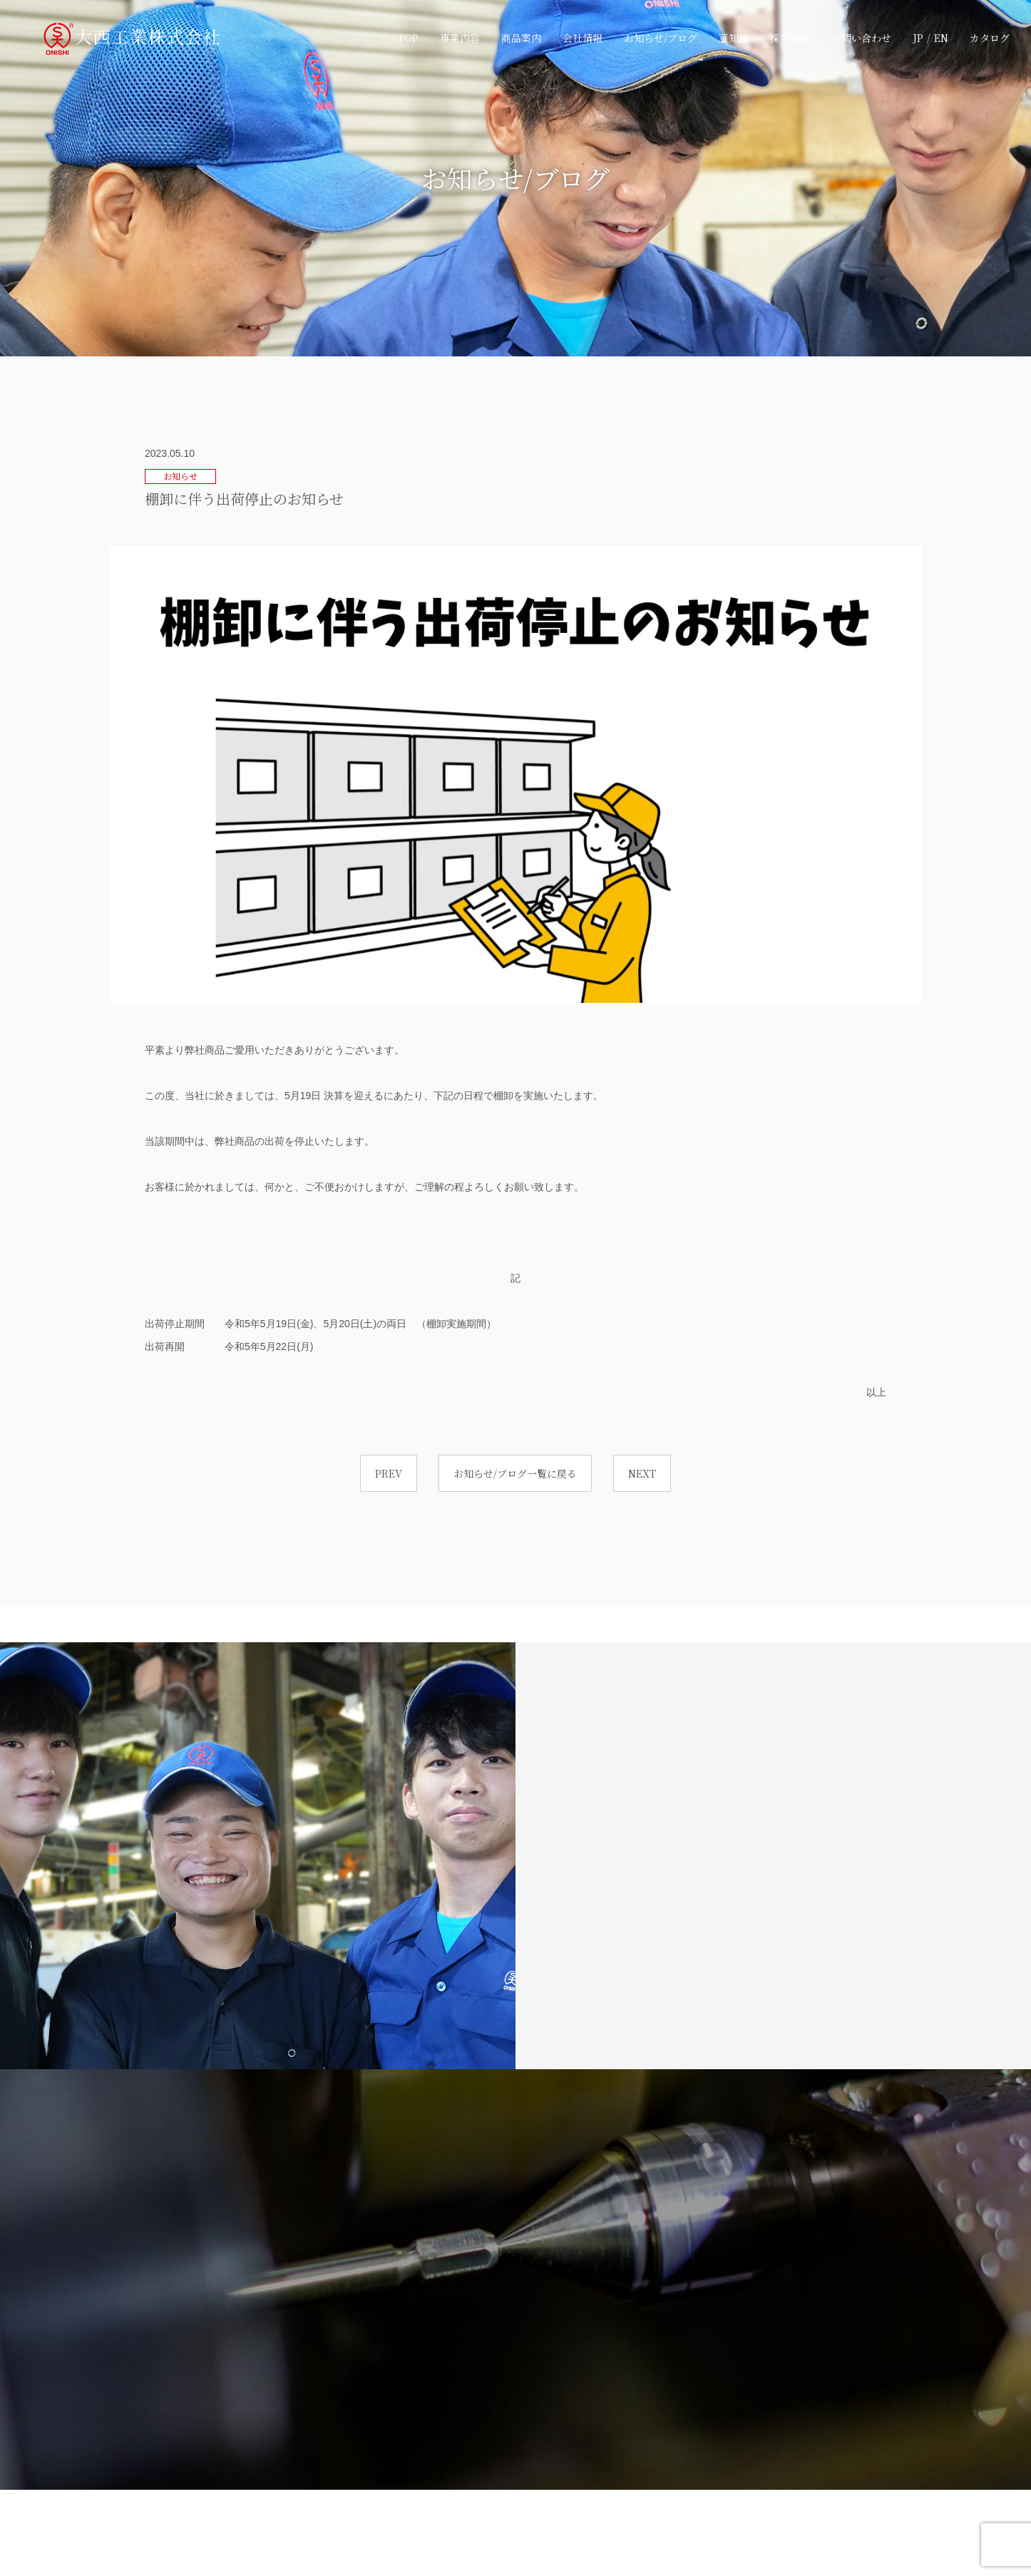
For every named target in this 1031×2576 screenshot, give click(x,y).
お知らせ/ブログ (660, 38)
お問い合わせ (861, 38)
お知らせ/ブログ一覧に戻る (515, 1473)
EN (941, 38)
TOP (408, 38)
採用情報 (790, 38)
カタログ (990, 38)
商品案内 (521, 38)
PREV (388, 1473)
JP (918, 38)
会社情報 (582, 38)
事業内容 (460, 38)
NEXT (642, 1473)
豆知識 (734, 38)
